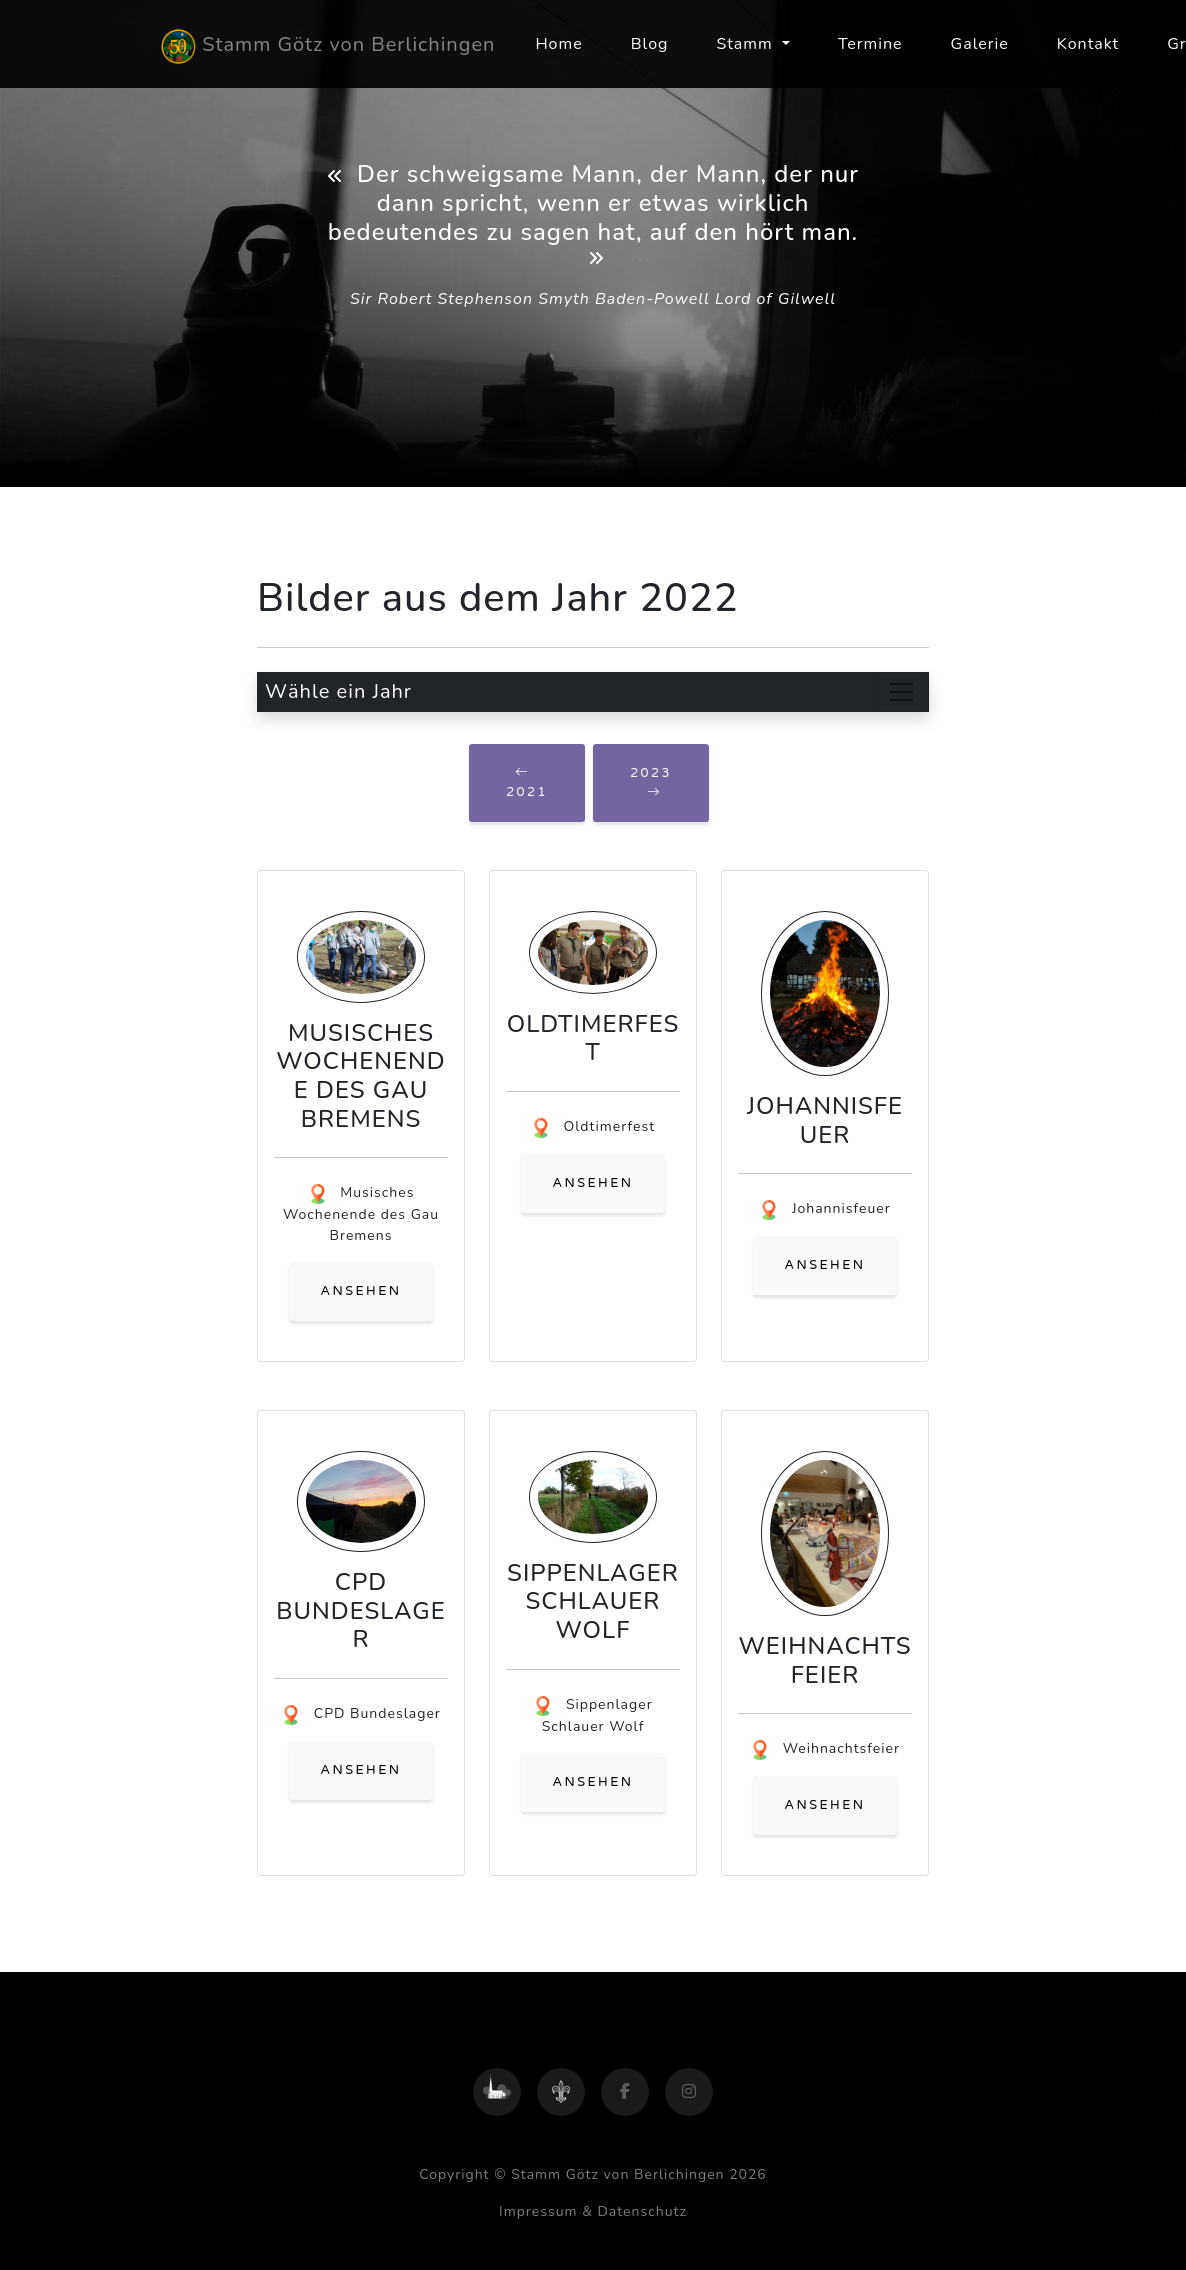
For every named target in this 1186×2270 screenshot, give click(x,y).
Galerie (980, 44)
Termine (870, 44)
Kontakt (1088, 44)
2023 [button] (651, 782)
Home (558, 44)
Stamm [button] (746, 44)
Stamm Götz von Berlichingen (328, 46)
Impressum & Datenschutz (593, 2211)
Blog (650, 44)
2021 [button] (527, 782)
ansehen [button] (361, 1291)
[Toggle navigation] (901, 692)
